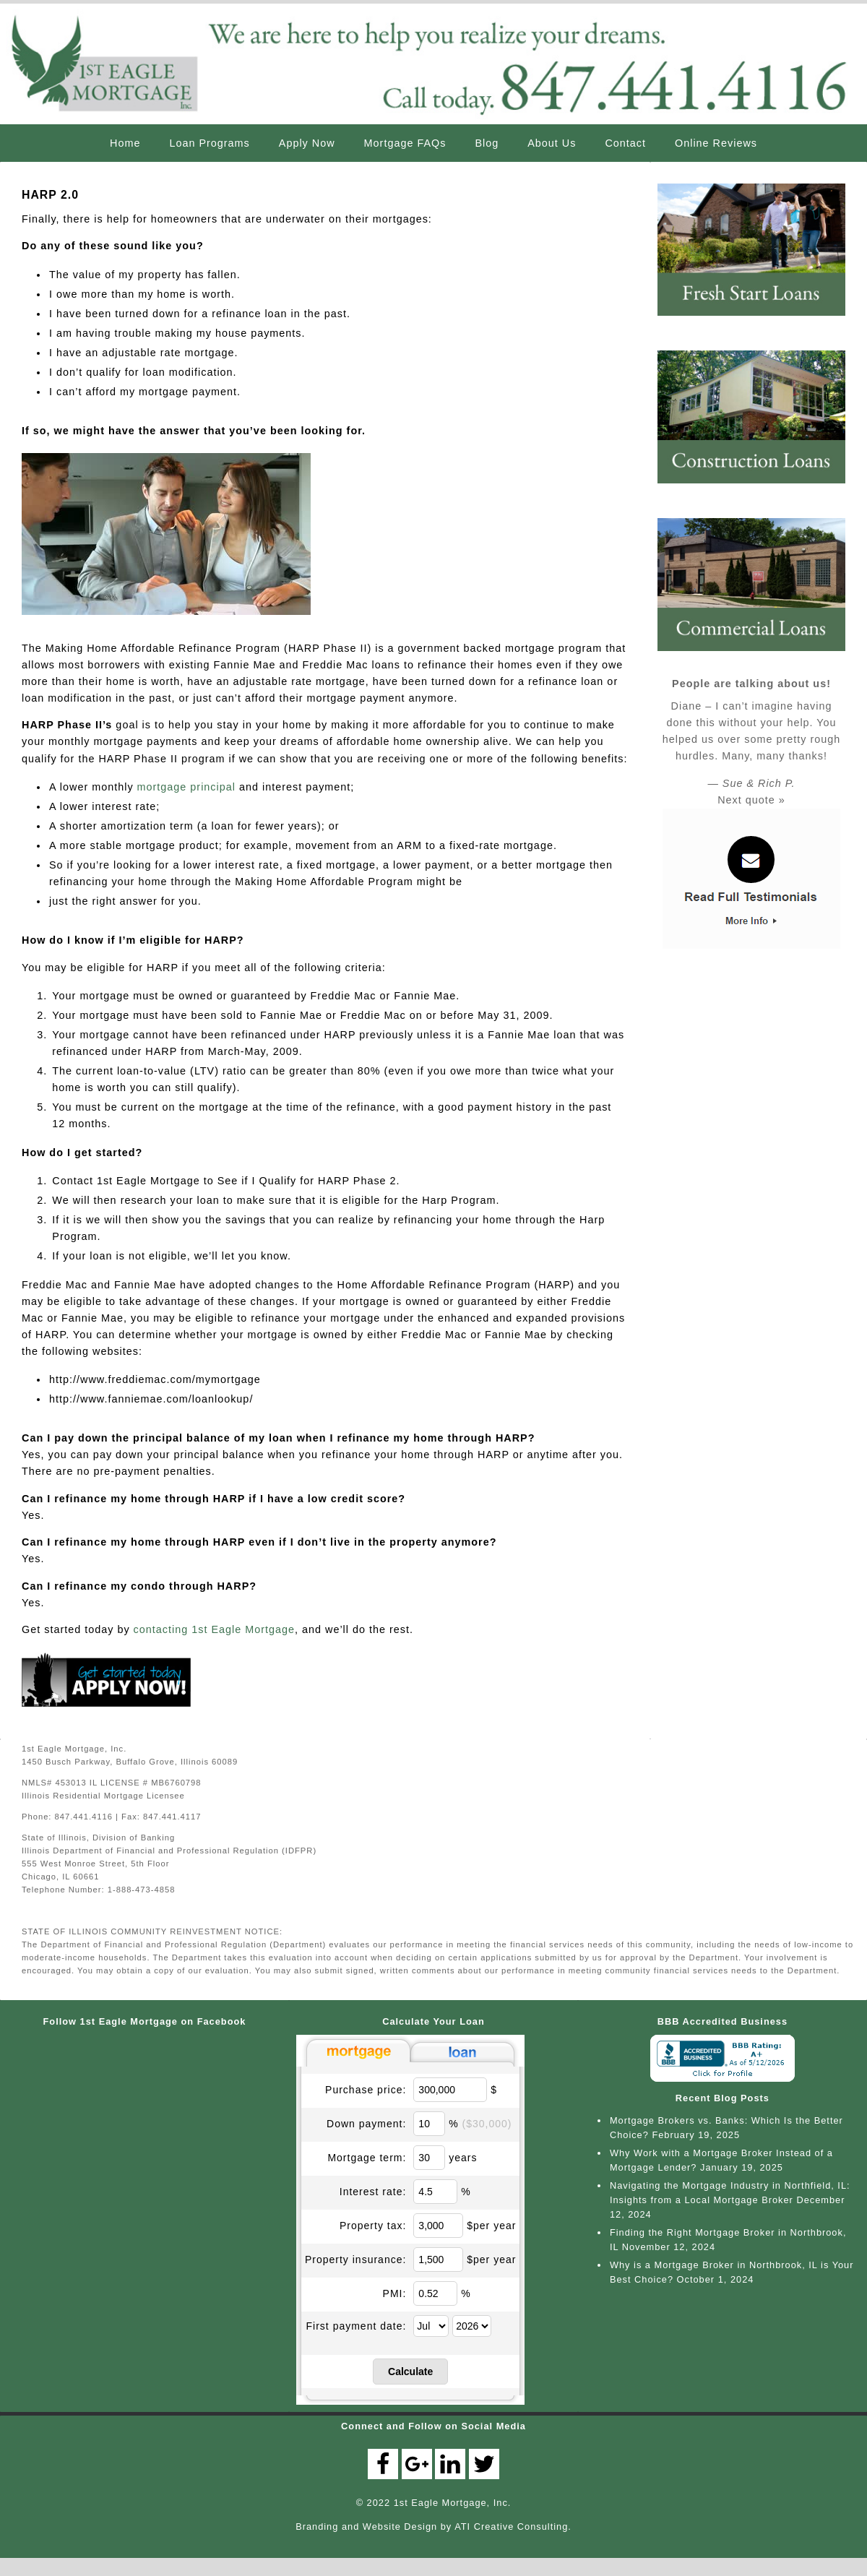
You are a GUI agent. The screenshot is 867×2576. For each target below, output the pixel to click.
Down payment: (366, 2123)
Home (125, 143)
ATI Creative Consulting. (512, 2525)
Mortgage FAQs (405, 143)
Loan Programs (209, 143)
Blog (487, 143)
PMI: (395, 2293)
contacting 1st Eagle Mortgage (214, 1629)
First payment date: (356, 2325)
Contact (625, 143)
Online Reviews (716, 143)
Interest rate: (373, 2191)
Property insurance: (355, 2259)
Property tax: (373, 2225)
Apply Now (307, 143)
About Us (551, 143)
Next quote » (751, 800)
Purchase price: (365, 2089)
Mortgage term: (366, 2157)
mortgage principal (186, 787)
